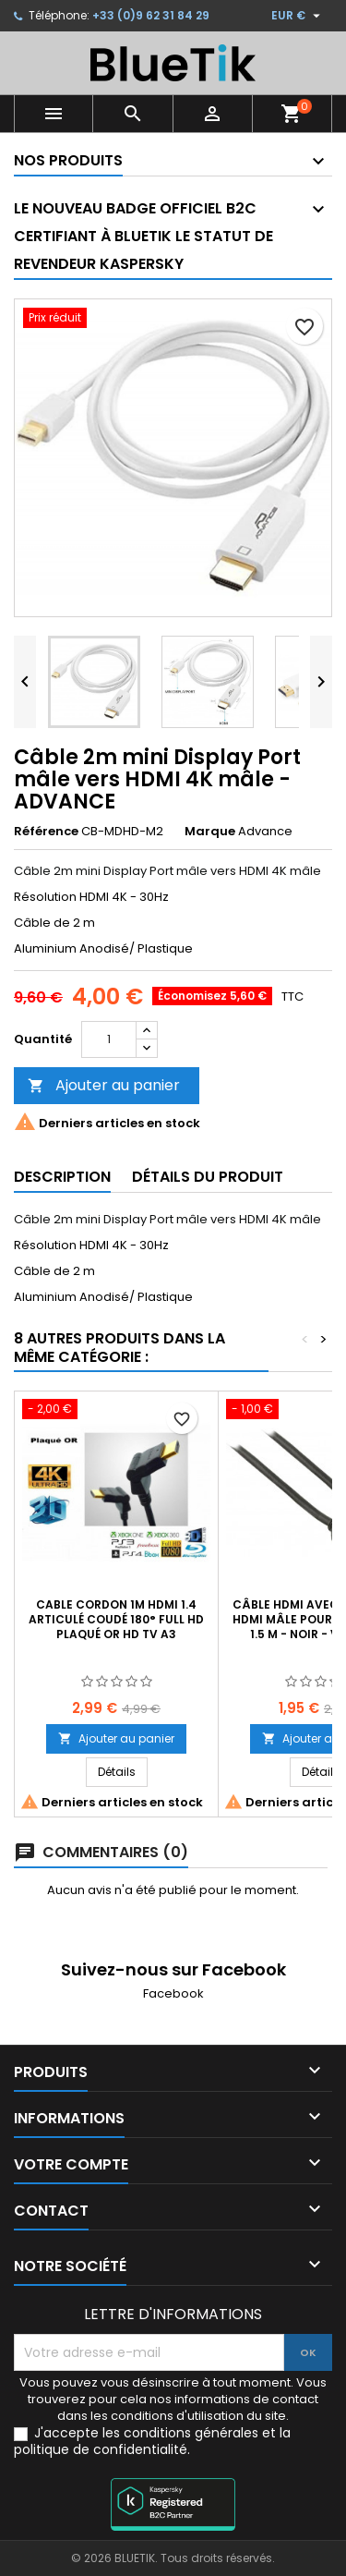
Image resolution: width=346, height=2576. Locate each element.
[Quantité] (109, 1039)
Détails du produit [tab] (207, 1176)
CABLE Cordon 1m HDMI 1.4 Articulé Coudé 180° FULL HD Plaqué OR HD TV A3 (116, 1619)
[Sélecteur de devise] (298, 15)
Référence (46, 831)
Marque (210, 831)
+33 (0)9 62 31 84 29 (150, 15)
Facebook (173, 1993)
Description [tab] (62, 1176)
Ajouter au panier (104, 1085)
